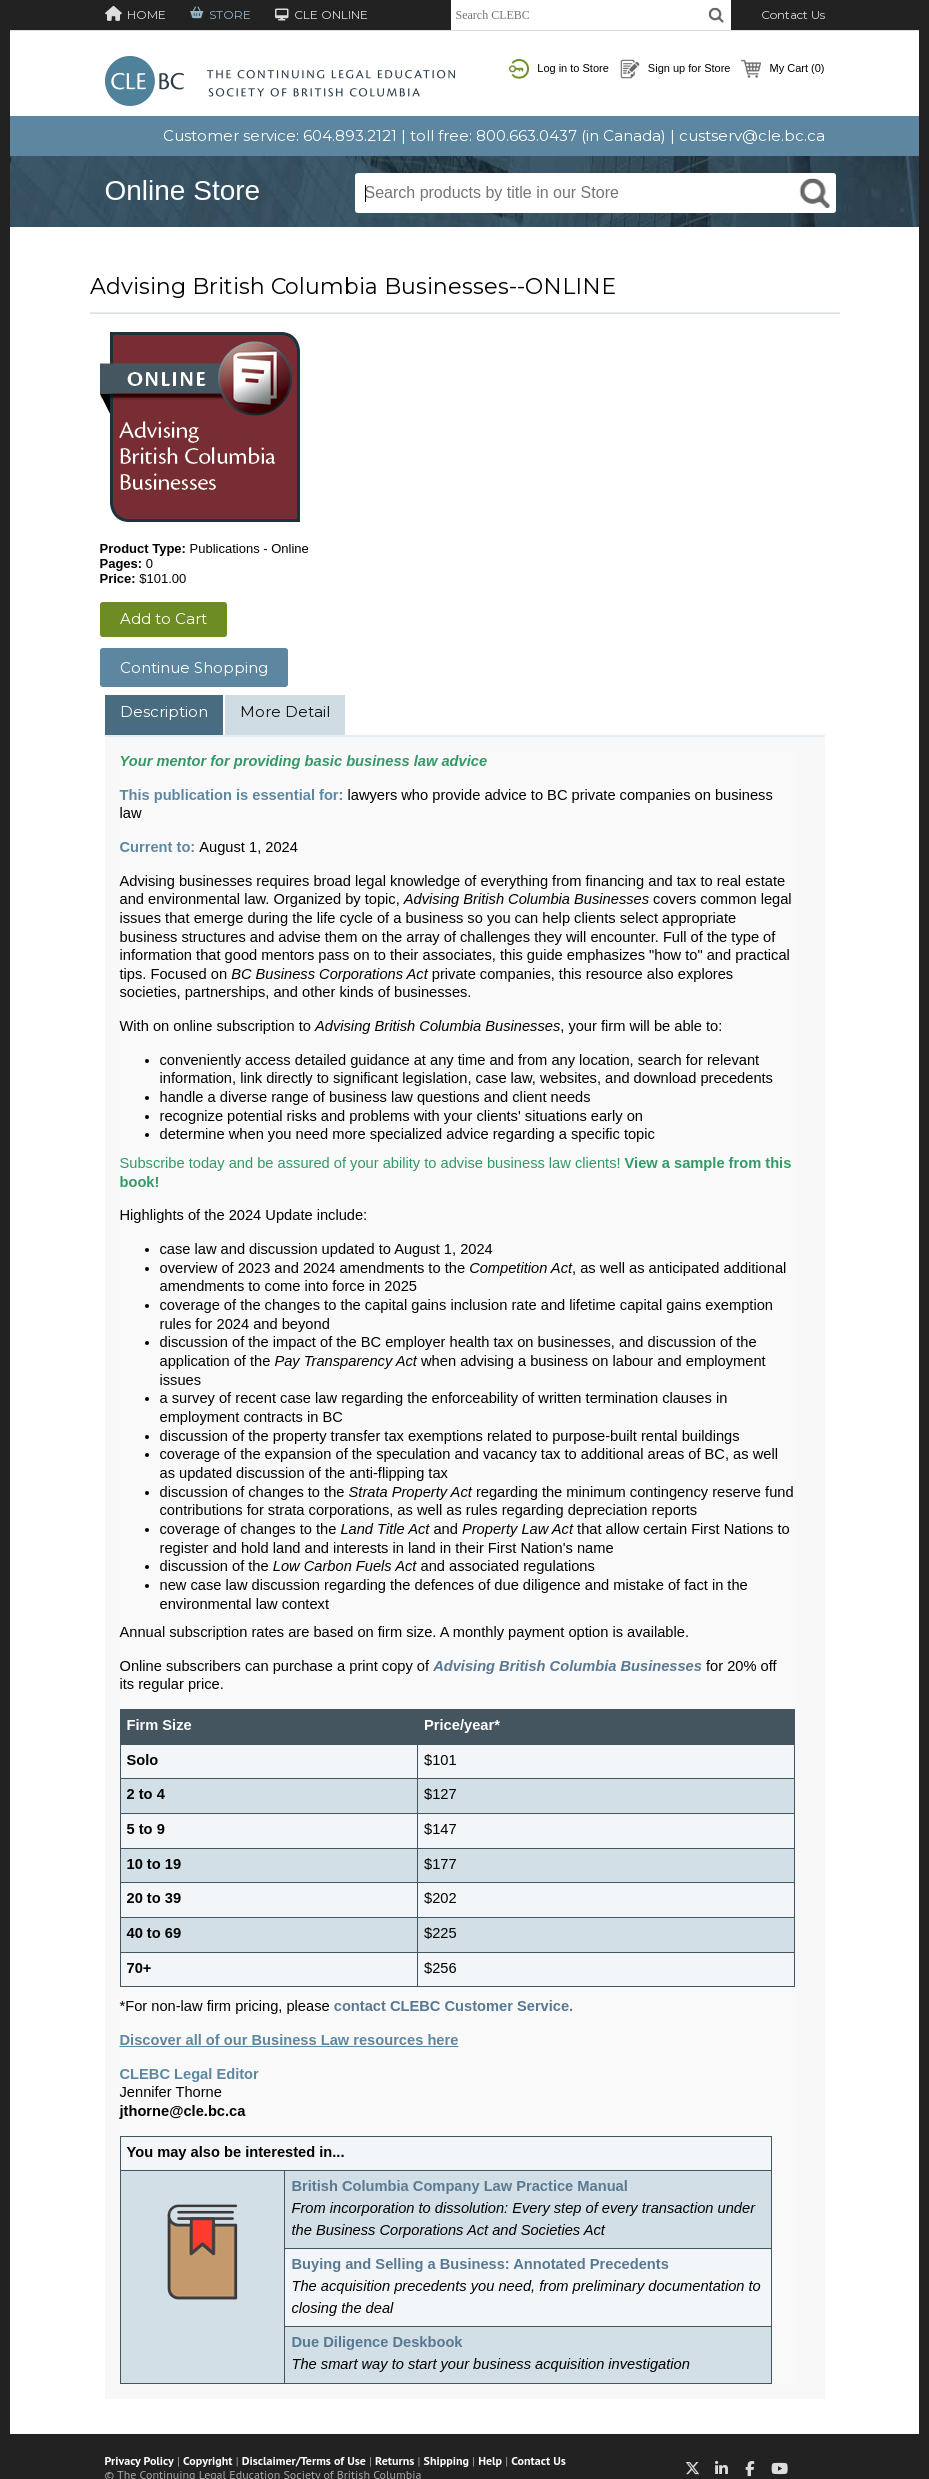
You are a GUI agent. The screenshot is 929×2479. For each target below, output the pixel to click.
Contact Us (793, 14)
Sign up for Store (675, 69)
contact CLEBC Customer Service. (453, 2006)
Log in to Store (559, 69)
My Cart (782, 69)
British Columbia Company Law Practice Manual (459, 2186)
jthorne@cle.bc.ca (183, 2111)
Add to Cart (163, 618)
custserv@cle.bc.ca (752, 135)
